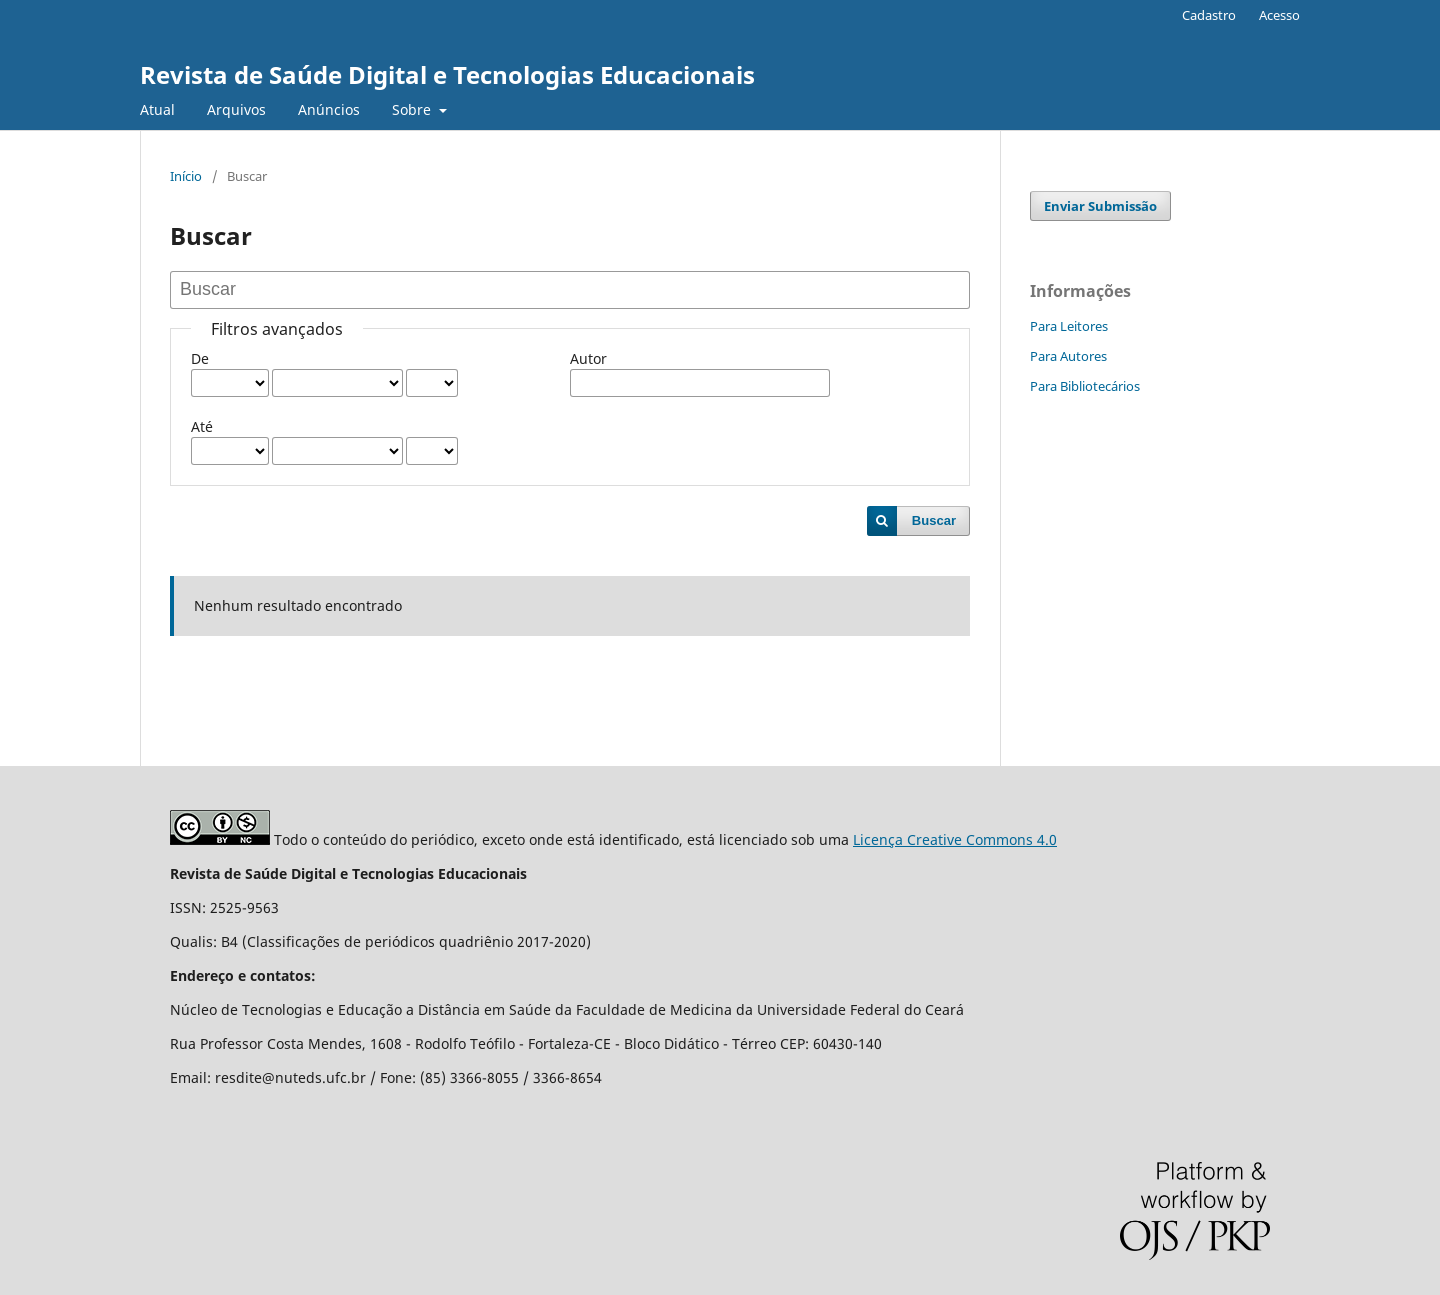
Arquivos (236, 109)
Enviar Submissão (1100, 206)
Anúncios (329, 109)
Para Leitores (1069, 326)
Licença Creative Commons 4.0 (955, 839)
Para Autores (1068, 356)
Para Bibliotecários (1085, 386)
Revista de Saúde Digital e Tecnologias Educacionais (447, 74)
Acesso (1279, 15)
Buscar (934, 520)
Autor (588, 358)
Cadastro (1209, 15)
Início (186, 176)
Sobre (413, 109)
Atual (157, 109)
